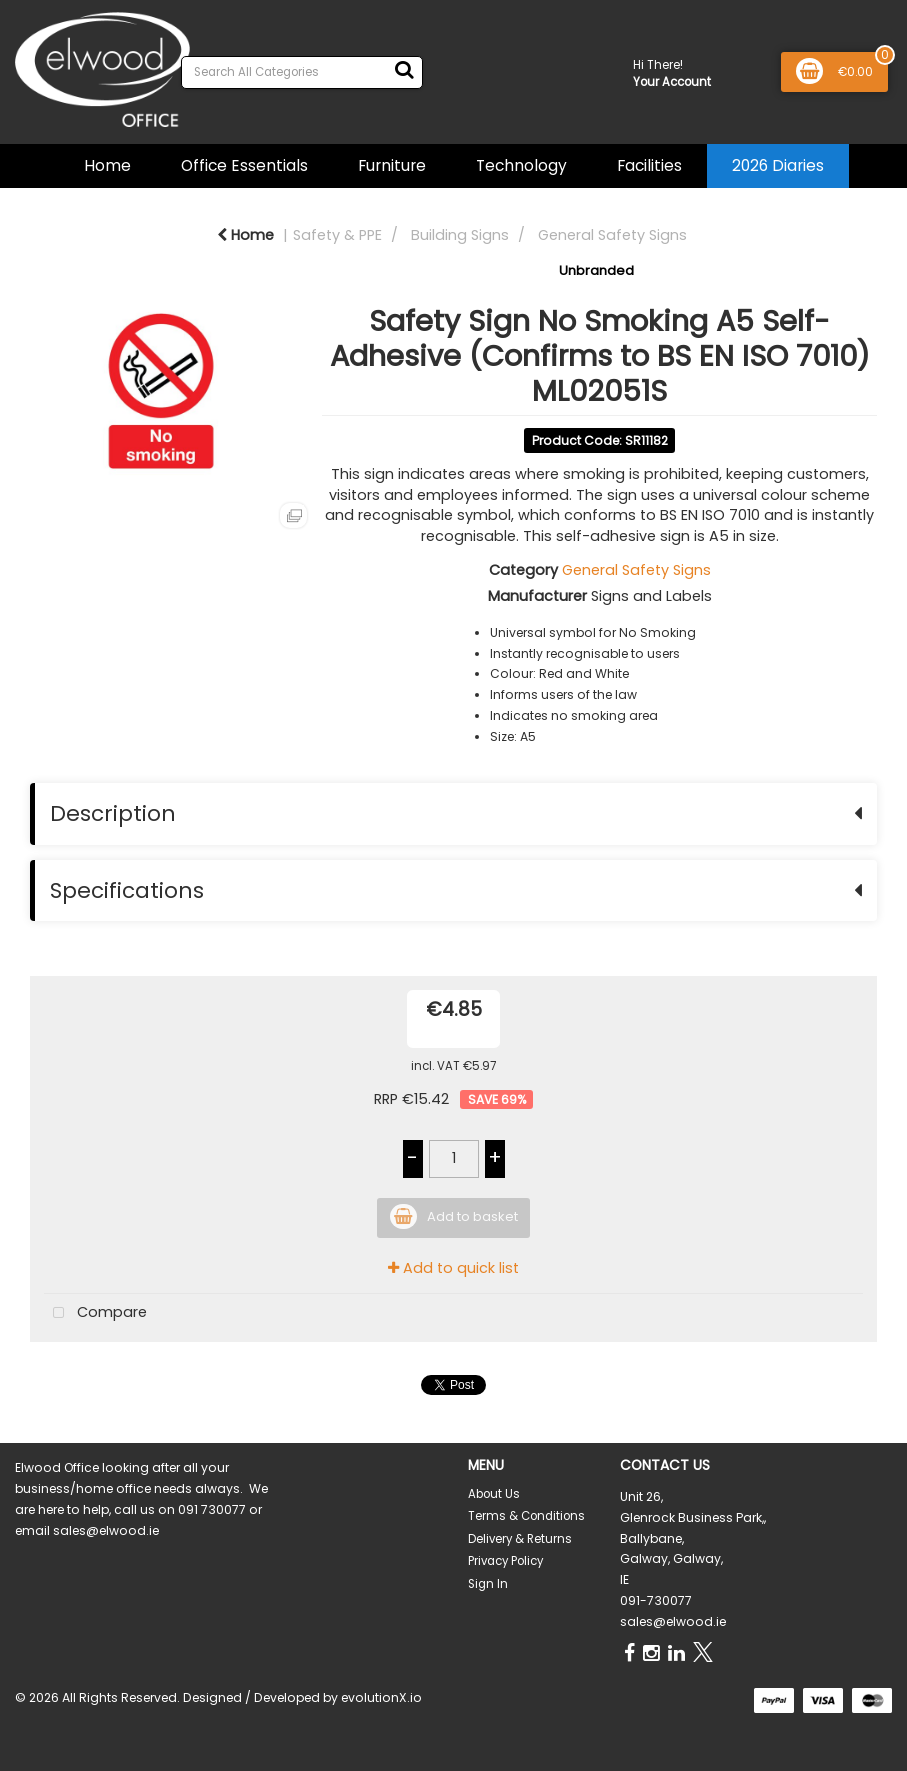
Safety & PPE (337, 235)
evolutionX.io (381, 1697)
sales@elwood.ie (673, 1621)
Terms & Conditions (526, 1516)
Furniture (392, 165)
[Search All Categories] (302, 72)
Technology (521, 165)
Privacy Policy (505, 1561)
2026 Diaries (778, 165)
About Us (494, 1494)
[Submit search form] (404, 70)
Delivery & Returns (520, 1539)
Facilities (649, 165)
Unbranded (596, 270)
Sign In (488, 1584)
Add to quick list (453, 1268)
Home (107, 165)
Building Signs (460, 235)
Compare (95, 1313)
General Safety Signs (612, 235)
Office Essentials (244, 165)
